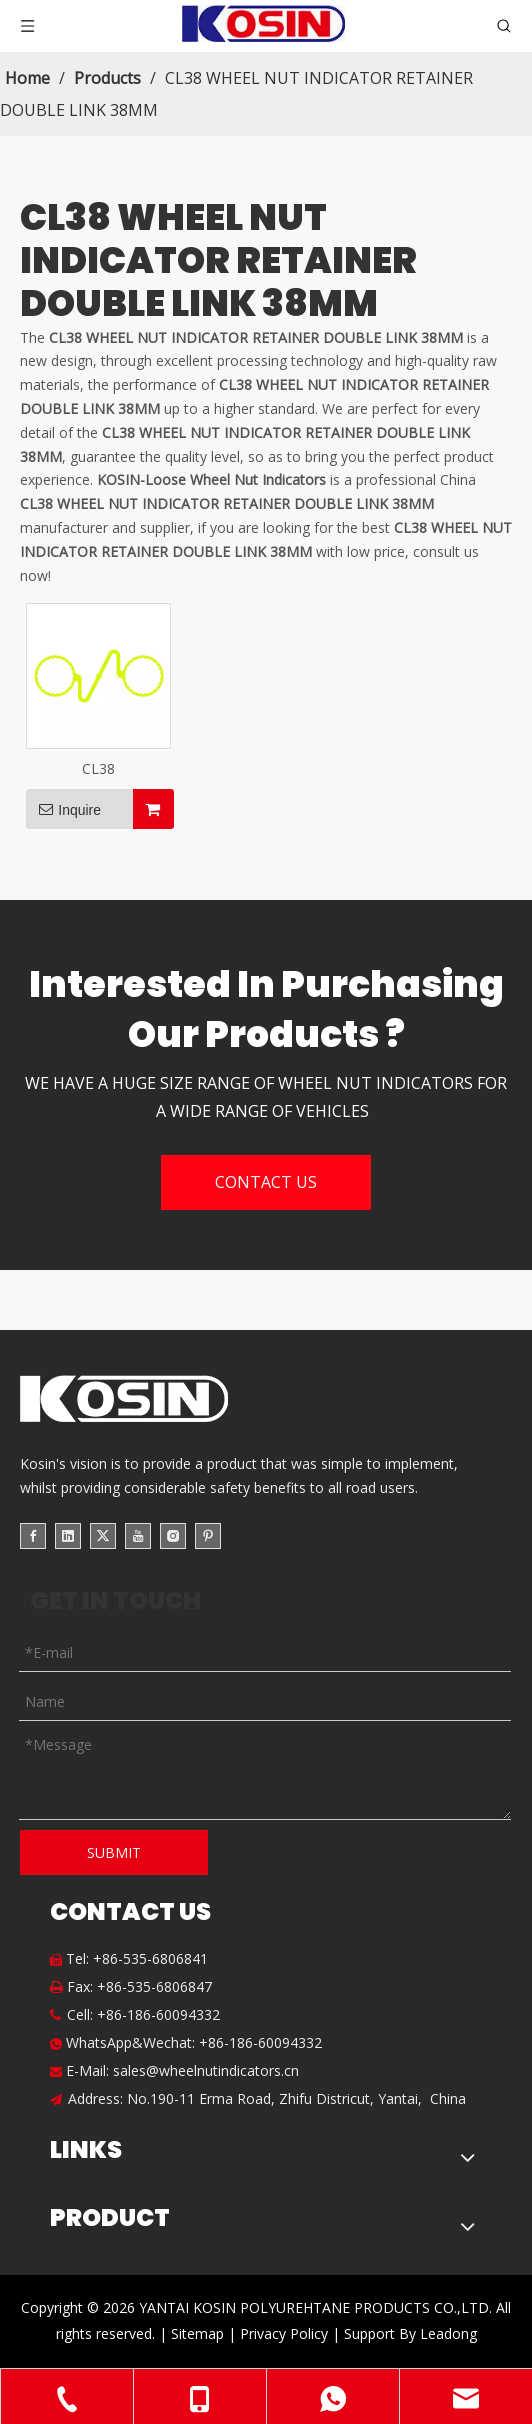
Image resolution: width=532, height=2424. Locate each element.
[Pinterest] (208, 1536)
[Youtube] (138, 1536)
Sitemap (197, 2333)
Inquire (63, 809)
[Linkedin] (68, 1536)
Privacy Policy (286, 2333)
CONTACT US (266, 1182)
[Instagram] (173, 1536)
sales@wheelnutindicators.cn (206, 2070)
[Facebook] (33, 1536)
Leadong (448, 2333)
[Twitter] (103, 1536)
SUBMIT (114, 1852)
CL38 (98, 768)
